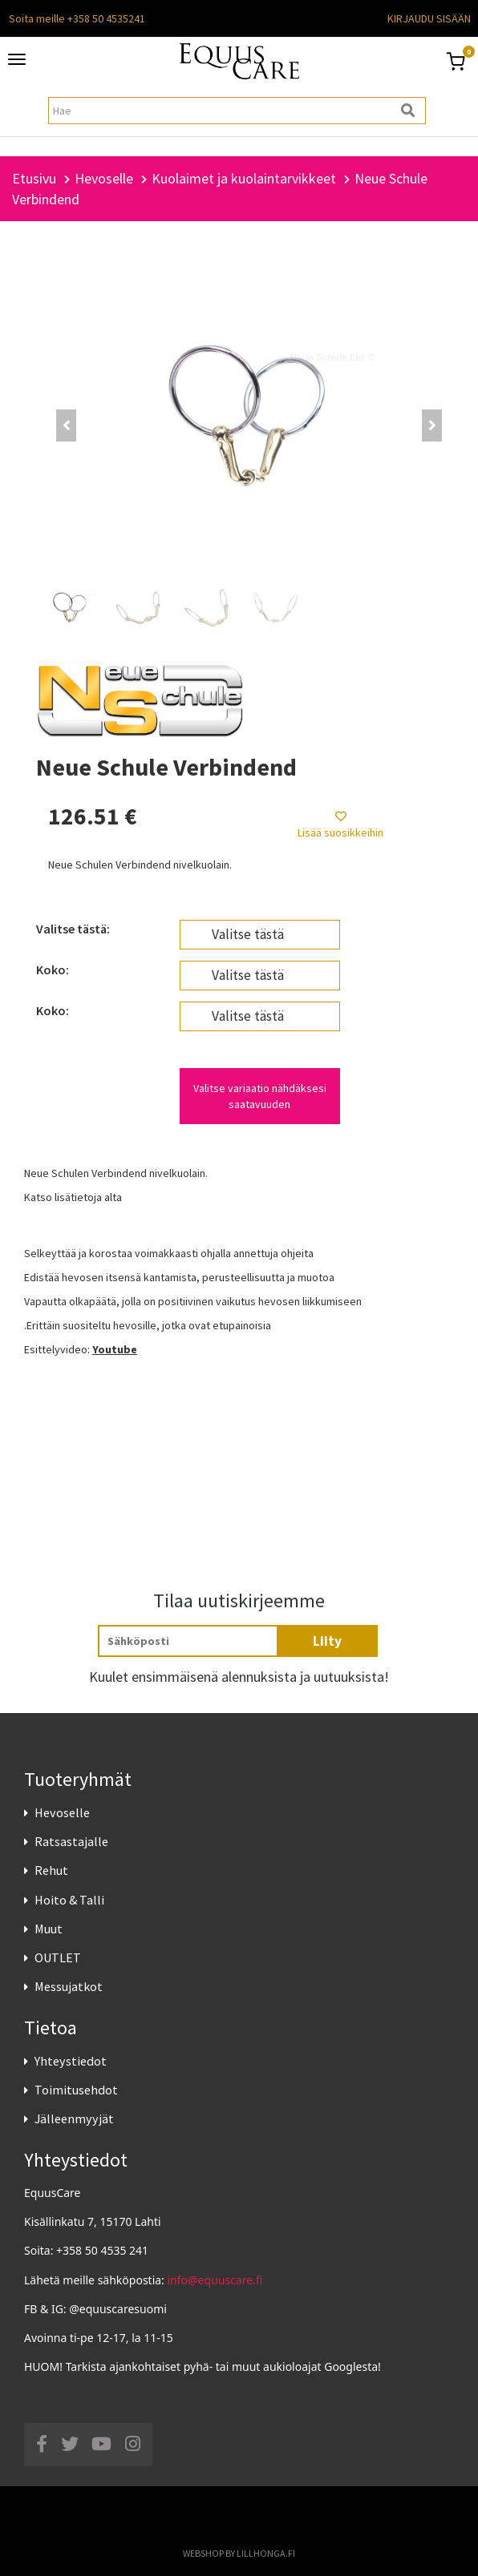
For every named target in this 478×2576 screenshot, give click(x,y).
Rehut (51, 1870)
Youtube (114, 1349)
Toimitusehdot (76, 2090)
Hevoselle (62, 1812)
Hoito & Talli (69, 1900)
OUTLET (57, 1957)
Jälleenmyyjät (74, 2118)
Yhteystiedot (70, 2061)
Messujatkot (68, 1986)
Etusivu (34, 178)
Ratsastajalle (71, 1841)
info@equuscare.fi (215, 2280)
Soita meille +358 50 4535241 (77, 18)
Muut (48, 1929)
